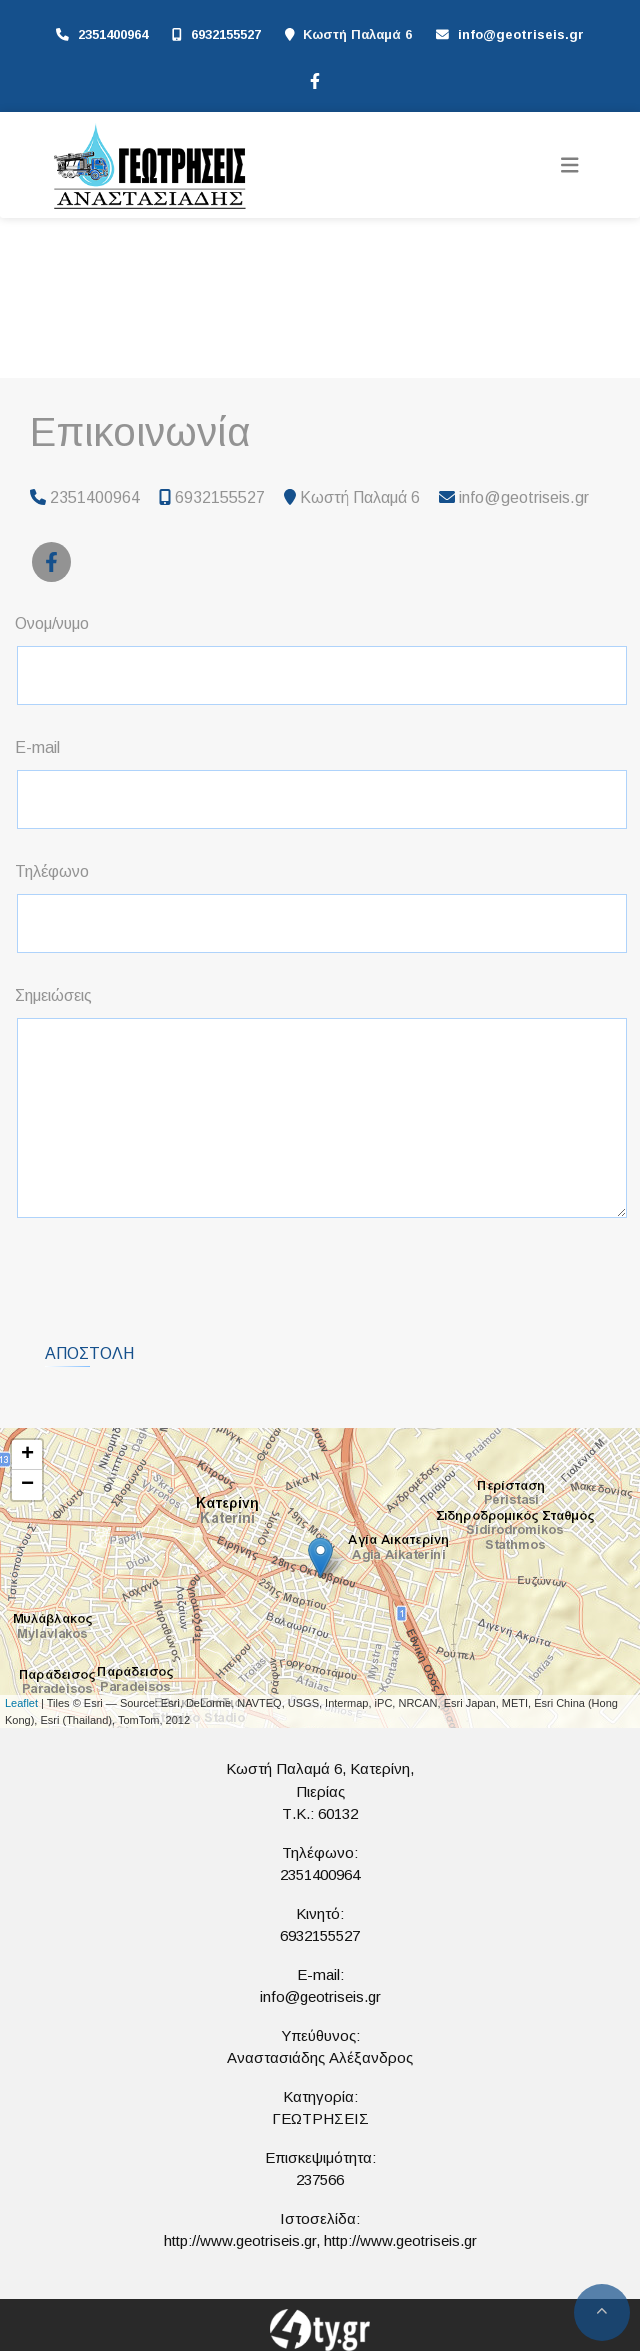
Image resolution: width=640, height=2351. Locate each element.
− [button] (27, 1485)
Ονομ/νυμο (52, 623)
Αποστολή (89, 1353)
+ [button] (27, 1455)
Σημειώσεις (53, 995)
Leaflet (21, 1703)
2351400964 (113, 34)
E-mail (37, 747)
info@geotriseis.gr (521, 34)
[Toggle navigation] (570, 165)
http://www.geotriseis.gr (240, 2240)
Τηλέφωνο (52, 871)
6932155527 (226, 34)
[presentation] (171, 1273)
